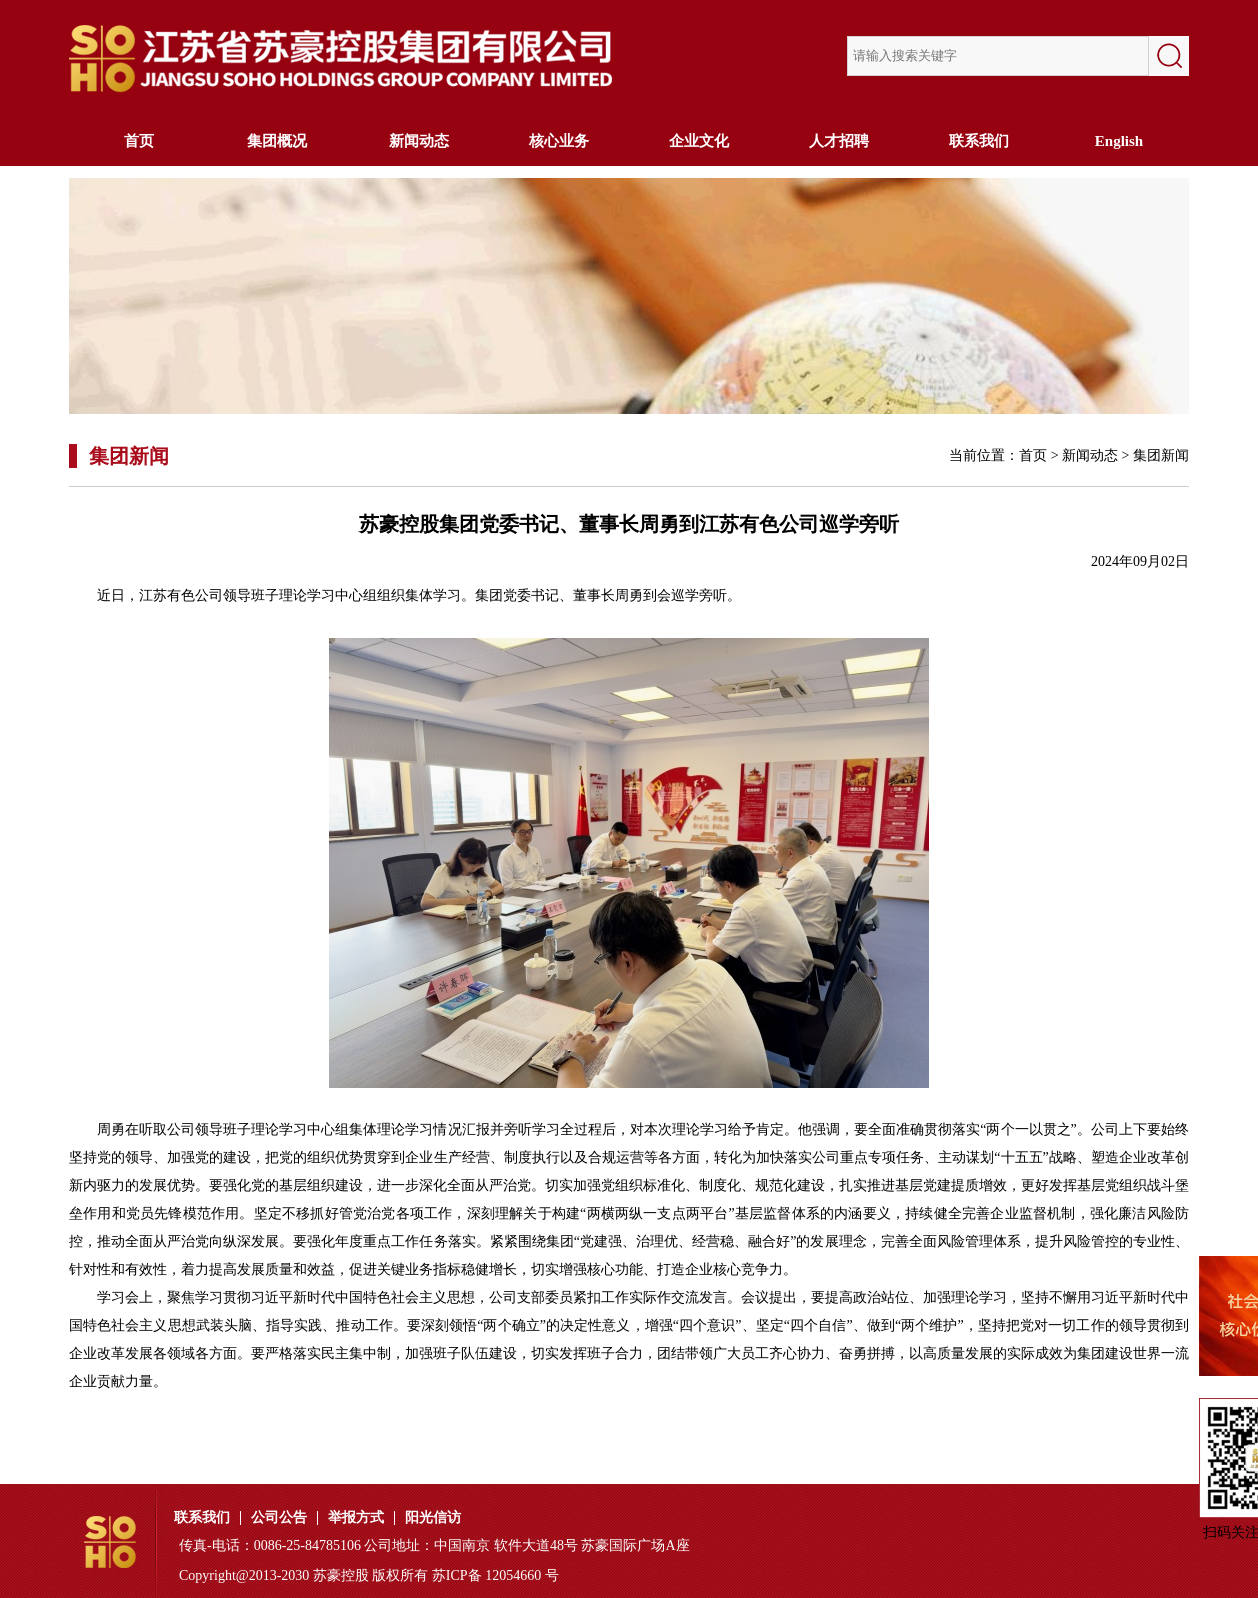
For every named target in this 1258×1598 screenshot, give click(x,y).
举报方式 (356, 1518)
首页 (139, 141)
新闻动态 (419, 141)
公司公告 (279, 1518)
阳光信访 (433, 1518)
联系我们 (979, 141)
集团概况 (279, 141)
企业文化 (699, 141)
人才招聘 (839, 141)
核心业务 (559, 141)
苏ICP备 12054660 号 (495, 1575)
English (1119, 141)
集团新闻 (1161, 455)
